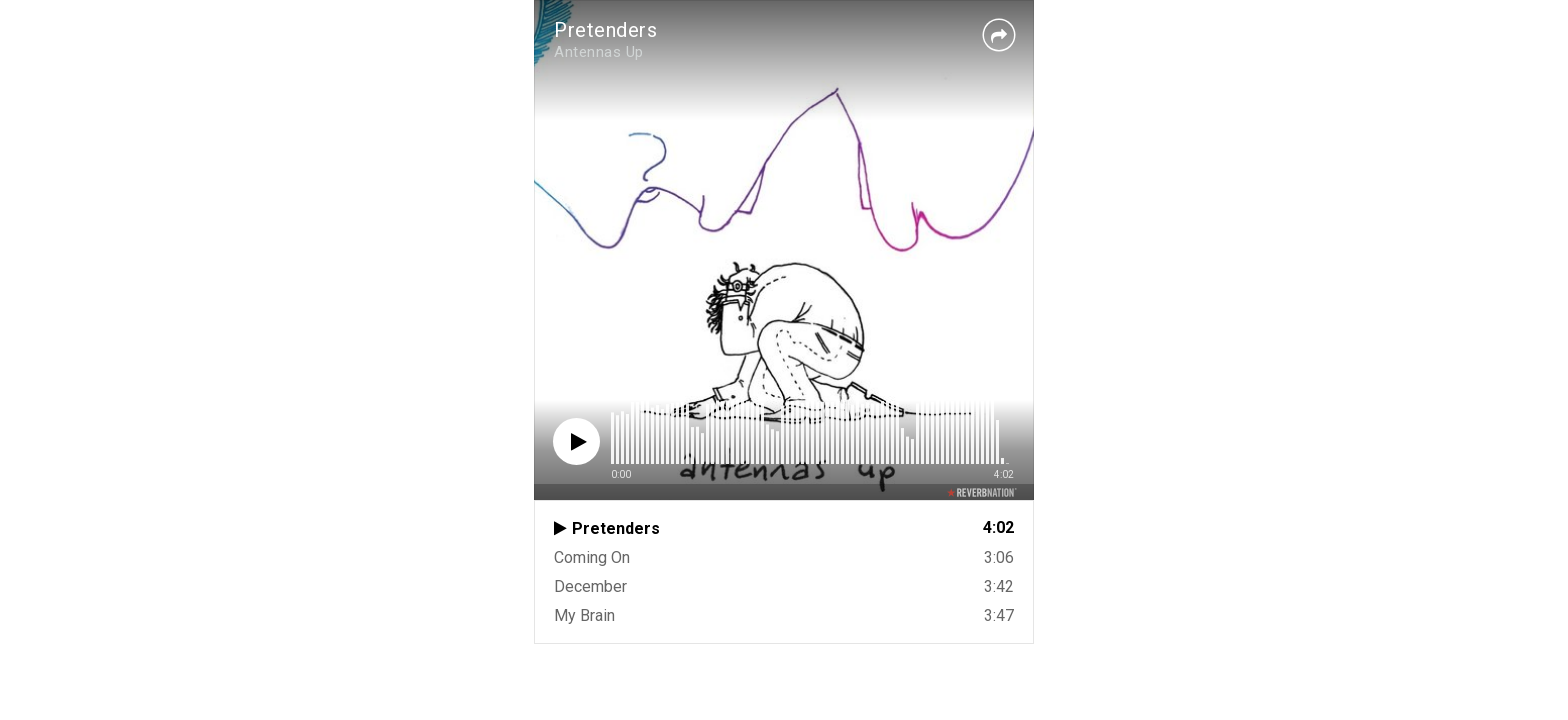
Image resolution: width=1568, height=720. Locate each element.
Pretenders (605, 30)
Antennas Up (599, 52)
